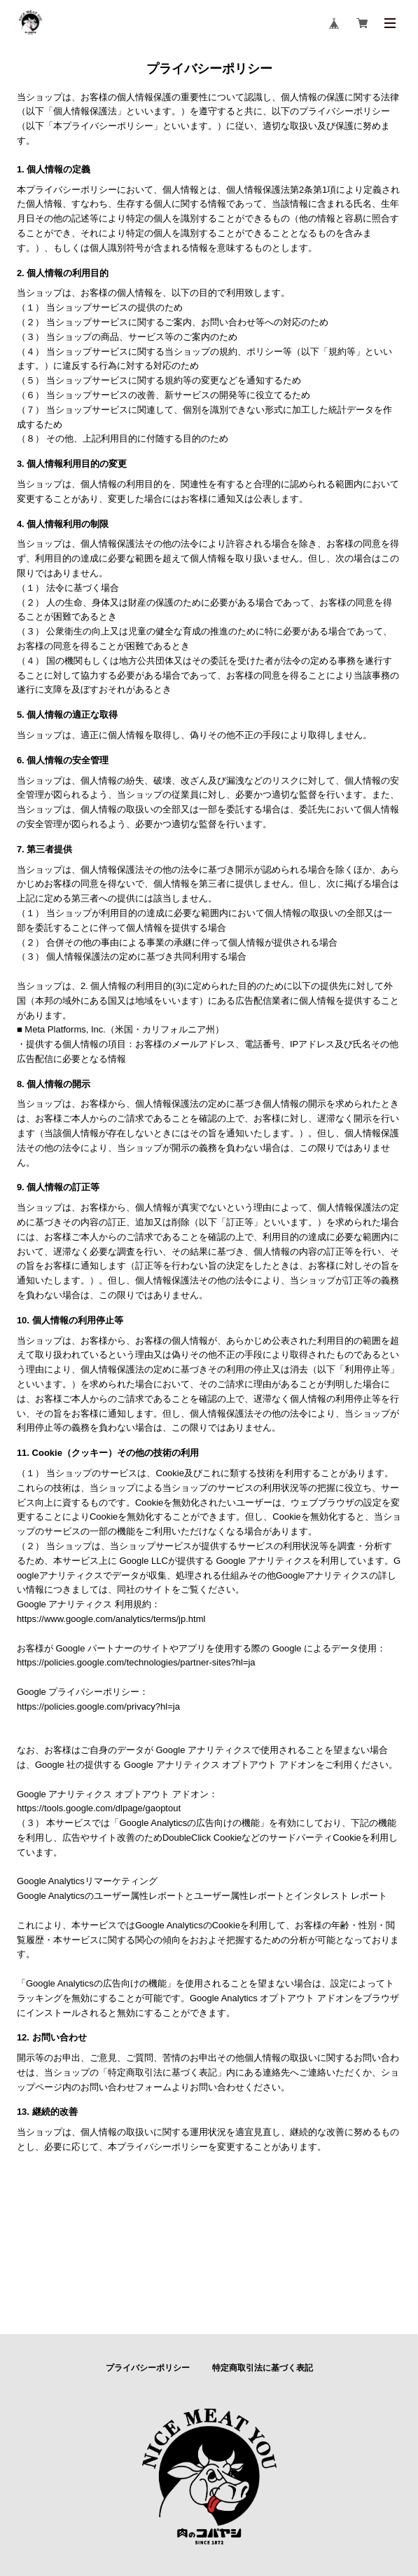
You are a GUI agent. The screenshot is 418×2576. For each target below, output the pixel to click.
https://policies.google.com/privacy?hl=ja (98, 1706)
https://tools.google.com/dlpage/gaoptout (99, 1808)
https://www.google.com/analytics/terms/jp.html (111, 1619)
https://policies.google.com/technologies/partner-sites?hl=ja (136, 1662)
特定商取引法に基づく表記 (262, 2368)
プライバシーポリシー (148, 2368)
